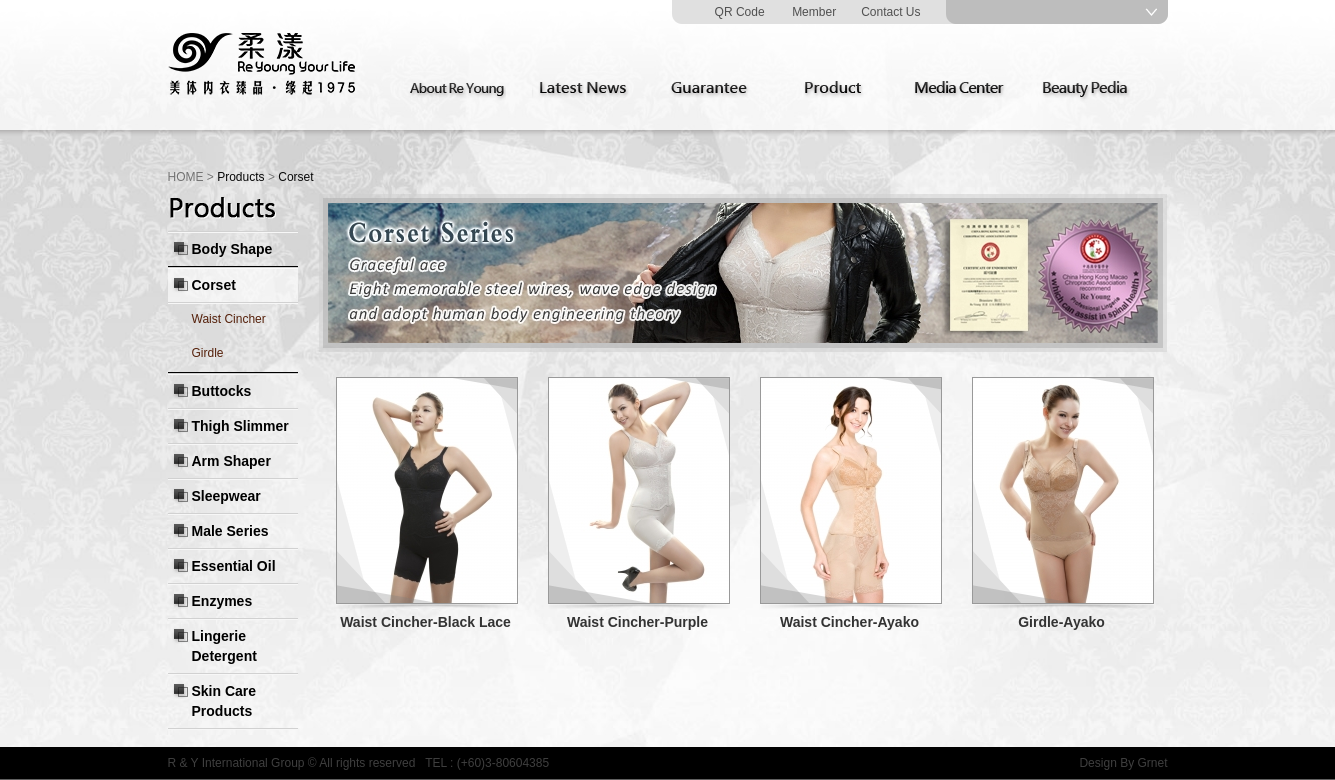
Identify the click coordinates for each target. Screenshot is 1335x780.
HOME (186, 177)
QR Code (740, 12)
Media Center (965, 89)
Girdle (208, 353)
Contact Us (890, 12)
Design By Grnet (1123, 763)
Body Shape (232, 249)
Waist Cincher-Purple (637, 622)
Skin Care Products (224, 701)
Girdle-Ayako (1061, 622)
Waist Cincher (229, 319)
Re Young (263, 65)
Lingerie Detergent (224, 646)
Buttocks (222, 391)
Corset (214, 285)
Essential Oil (234, 566)
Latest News (587, 89)
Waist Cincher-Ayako (849, 622)
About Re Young (461, 89)
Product (839, 89)
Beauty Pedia (1091, 89)
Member (814, 12)
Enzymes (222, 601)
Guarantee (713, 89)
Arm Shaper (231, 461)
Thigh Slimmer (240, 426)
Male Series (230, 531)
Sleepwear (226, 496)
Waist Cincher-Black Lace (425, 622)
